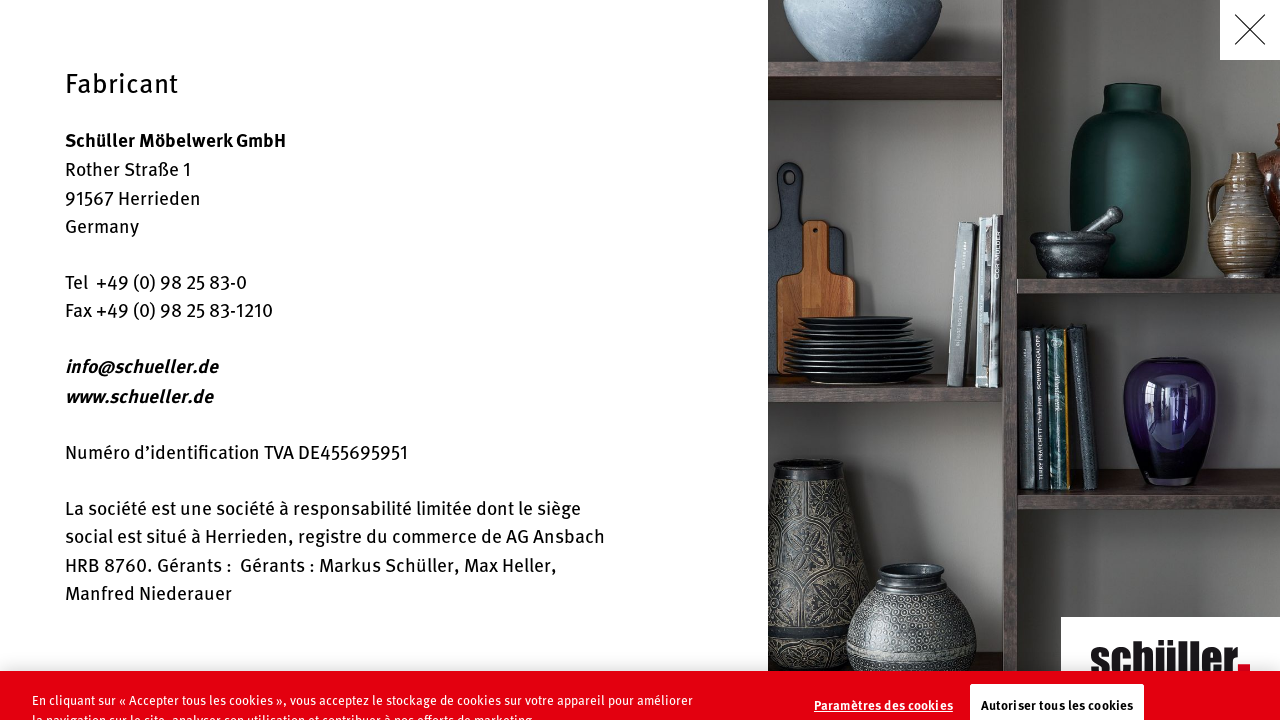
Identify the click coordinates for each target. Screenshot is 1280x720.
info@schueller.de (141, 365)
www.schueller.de (139, 395)
